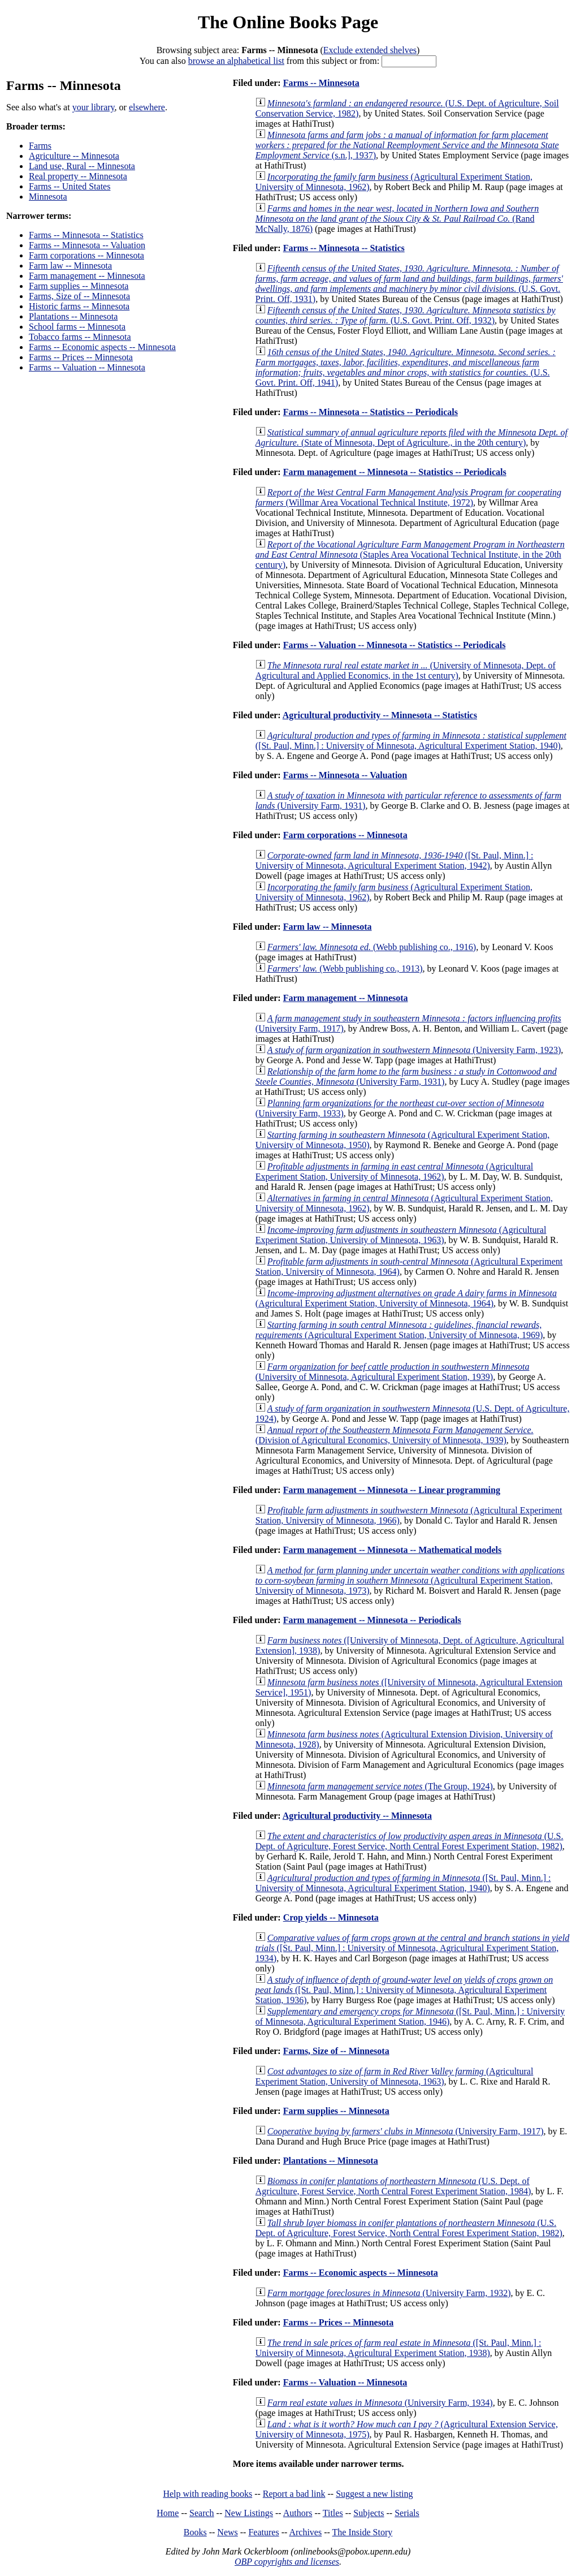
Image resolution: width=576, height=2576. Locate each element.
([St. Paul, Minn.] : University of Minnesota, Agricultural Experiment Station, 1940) (410, 740)
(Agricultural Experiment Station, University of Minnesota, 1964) (406, 1298)
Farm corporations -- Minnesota (86, 255)
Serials (407, 2513)
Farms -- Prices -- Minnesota (81, 357)
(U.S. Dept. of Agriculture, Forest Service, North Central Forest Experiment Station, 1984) (393, 2186)
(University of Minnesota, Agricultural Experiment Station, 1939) (392, 1372)
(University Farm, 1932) (389, 2293)
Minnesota (48, 196)
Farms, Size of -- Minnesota (79, 296)
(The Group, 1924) (380, 1786)
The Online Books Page (288, 22)
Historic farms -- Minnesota (79, 306)
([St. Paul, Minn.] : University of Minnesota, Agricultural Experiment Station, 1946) (410, 2016)
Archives (305, 2532)
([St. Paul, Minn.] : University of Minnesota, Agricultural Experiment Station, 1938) (398, 2348)
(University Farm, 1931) (406, 1076)
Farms (40, 145)
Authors (298, 2513)
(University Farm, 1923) (414, 1050)
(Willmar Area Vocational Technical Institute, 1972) (408, 497)
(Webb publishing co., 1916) (371, 947)
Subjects (368, 2513)
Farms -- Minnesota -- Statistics (86, 235)
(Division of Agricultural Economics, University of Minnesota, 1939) (394, 1435)
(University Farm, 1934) (380, 2402)
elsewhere (147, 107)
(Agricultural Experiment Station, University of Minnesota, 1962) (394, 1171)
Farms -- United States (69, 186)
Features (263, 2532)
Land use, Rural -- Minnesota (82, 166)
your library (93, 107)
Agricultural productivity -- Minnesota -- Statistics (380, 715)
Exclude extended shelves (370, 50)
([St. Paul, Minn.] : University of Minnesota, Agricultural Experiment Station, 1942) (394, 860)
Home (168, 2513)
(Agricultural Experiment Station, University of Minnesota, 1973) (410, 1580)
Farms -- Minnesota (321, 83)
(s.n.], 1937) (407, 145)
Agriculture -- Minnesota (74, 156)
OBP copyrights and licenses (287, 2561)
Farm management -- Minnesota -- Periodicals (372, 1620)
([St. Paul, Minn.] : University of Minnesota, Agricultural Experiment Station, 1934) (412, 1948)
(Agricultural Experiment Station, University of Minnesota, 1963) (401, 1235)
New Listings (248, 2513)
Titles (333, 2513)
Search (201, 2513)
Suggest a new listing (374, 2494)
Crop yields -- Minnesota (331, 1917)
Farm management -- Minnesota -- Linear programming (391, 1490)
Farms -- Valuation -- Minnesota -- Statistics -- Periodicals (394, 645)
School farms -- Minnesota (77, 326)
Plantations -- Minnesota (73, 316)
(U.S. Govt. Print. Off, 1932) (405, 315)
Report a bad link (294, 2494)
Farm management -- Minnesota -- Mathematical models (392, 1550)
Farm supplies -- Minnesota (78, 286)
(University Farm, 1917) (405, 2131)
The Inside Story (362, 2532)
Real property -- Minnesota (78, 176)
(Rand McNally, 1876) (397, 219)
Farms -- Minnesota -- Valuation (87, 245)
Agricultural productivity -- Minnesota (357, 1815)
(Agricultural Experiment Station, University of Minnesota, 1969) (399, 1330)
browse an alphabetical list (236, 61)
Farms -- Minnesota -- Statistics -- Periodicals (370, 412)
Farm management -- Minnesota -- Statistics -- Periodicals (394, 472)
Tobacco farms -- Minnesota (80, 337)
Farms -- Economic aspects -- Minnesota (102, 347)
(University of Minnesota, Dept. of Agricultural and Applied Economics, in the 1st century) (405, 670)
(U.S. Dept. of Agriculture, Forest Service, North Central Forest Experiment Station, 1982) (409, 1841)
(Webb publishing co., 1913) (345, 968)
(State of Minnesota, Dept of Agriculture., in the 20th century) (411, 437)
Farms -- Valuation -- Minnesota (87, 367)
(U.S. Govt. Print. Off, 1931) (409, 284)
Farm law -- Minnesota (70, 265)
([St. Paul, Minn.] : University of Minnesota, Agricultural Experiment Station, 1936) (404, 1990)
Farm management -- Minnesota (87, 276)
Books (195, 2532)
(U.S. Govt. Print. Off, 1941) (405, 367)
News (227, 2532)
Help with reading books (207, 2494)
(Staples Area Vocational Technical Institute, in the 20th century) (410, 554)
